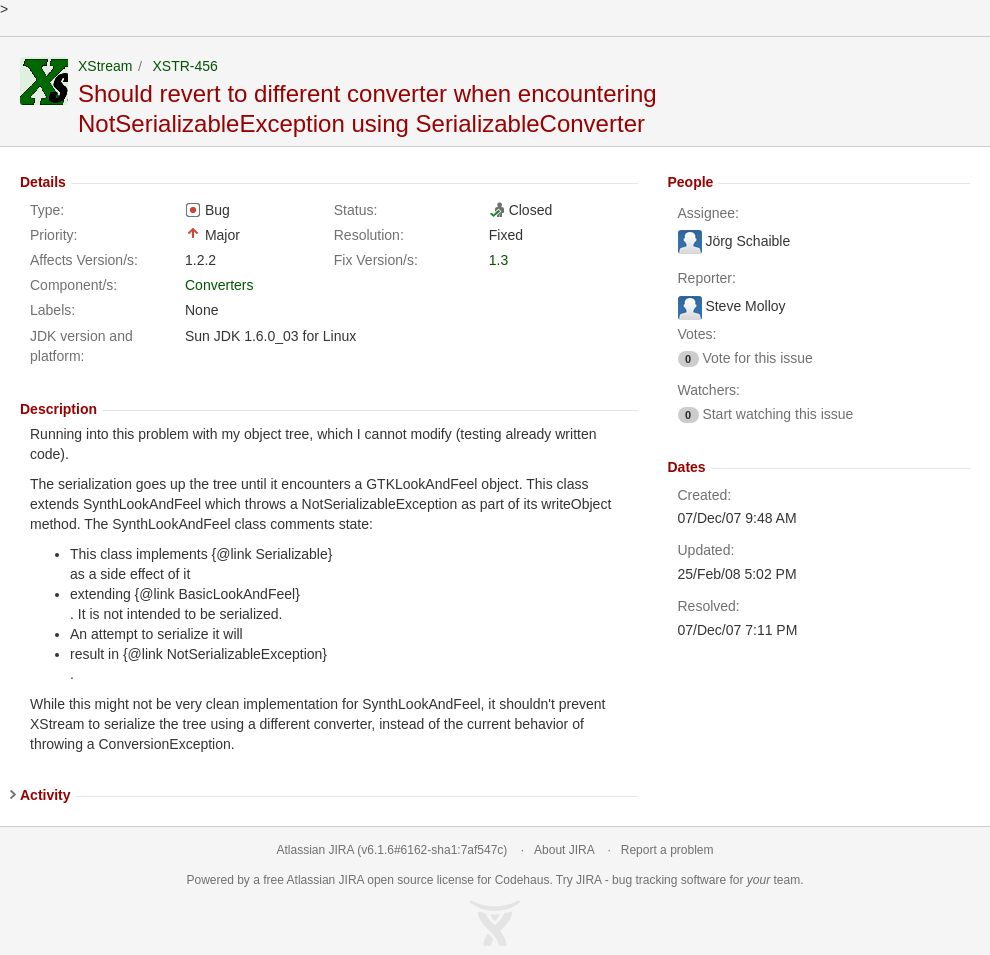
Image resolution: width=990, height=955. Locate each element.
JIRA (351, 880)
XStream (105, 66)
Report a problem (667, 850)
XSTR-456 (184, 66)
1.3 (498, 260)
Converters (219, 285)
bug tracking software (669, 880)
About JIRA (564, 850)
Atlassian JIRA (315, 850)
